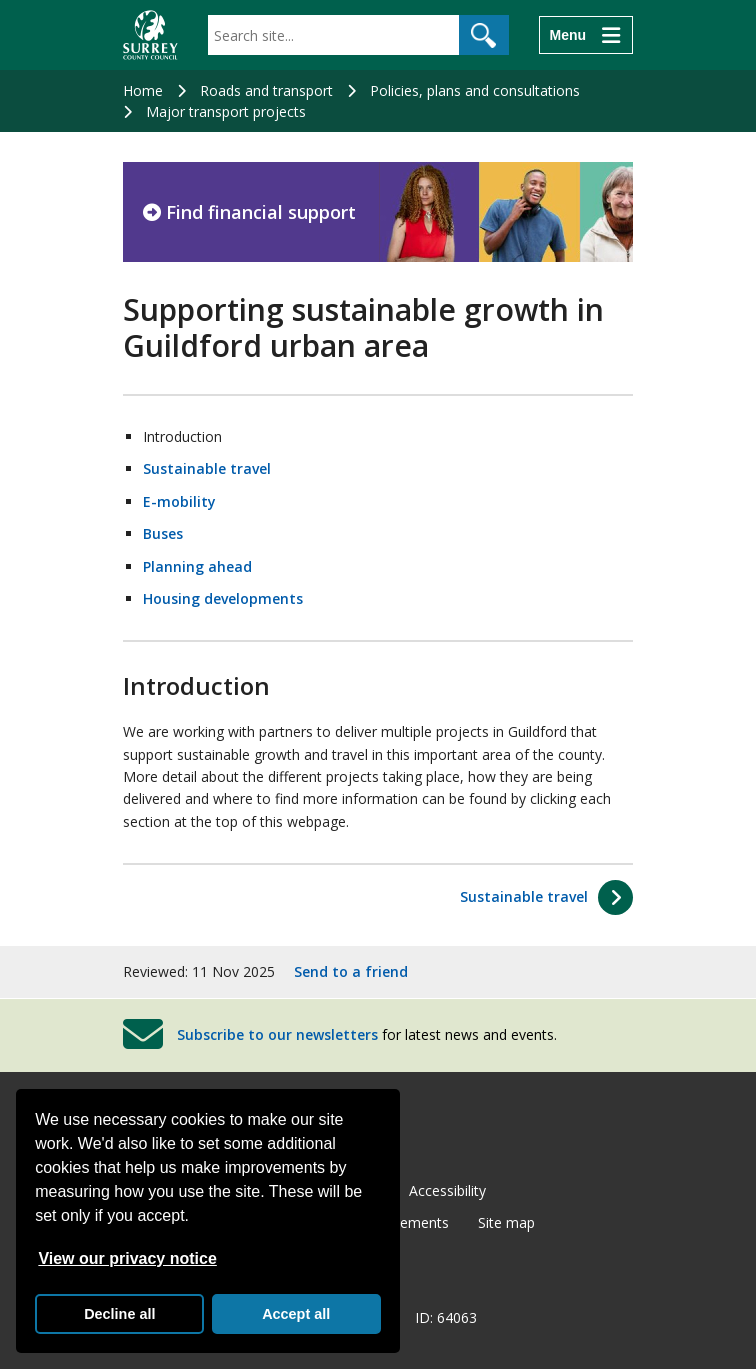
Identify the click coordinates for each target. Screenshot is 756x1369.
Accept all (296, 1314)
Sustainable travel (207, 468)
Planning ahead (197, 566)
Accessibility (447, 1190)
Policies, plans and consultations (475, 90)
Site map (506, 1222)
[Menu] (586, 35)
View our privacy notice (127, 1258)
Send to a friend (351, 971)
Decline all (119, 1314)
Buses (163, 533)
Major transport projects (226, 111)
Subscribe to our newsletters (277, 1034)
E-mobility (179, 501)
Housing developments (223, 598)
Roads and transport (266, 90)
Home (143, 90)
